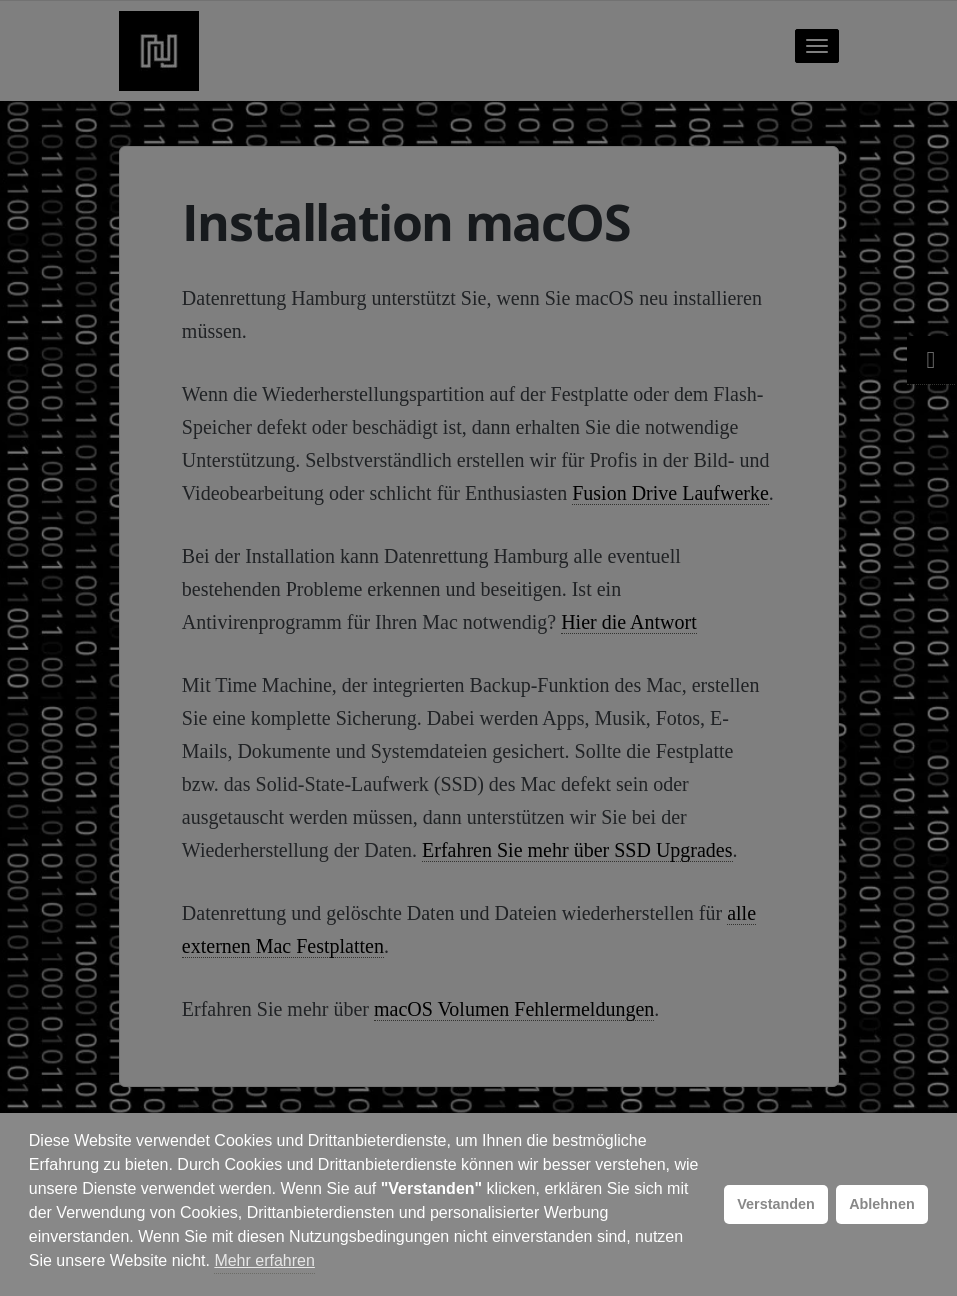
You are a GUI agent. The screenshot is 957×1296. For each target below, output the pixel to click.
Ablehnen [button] (882, 1204)
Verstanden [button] (776, 1204)
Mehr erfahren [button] (264, 1260)
